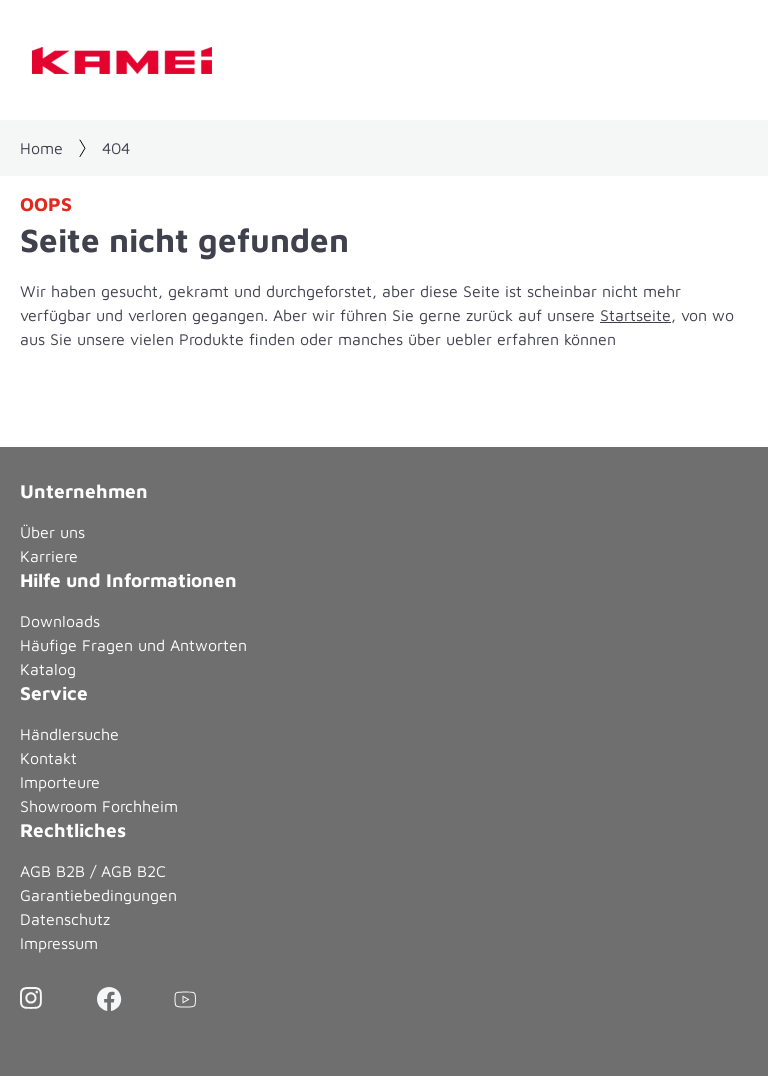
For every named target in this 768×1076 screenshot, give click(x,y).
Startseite (635, 315)
